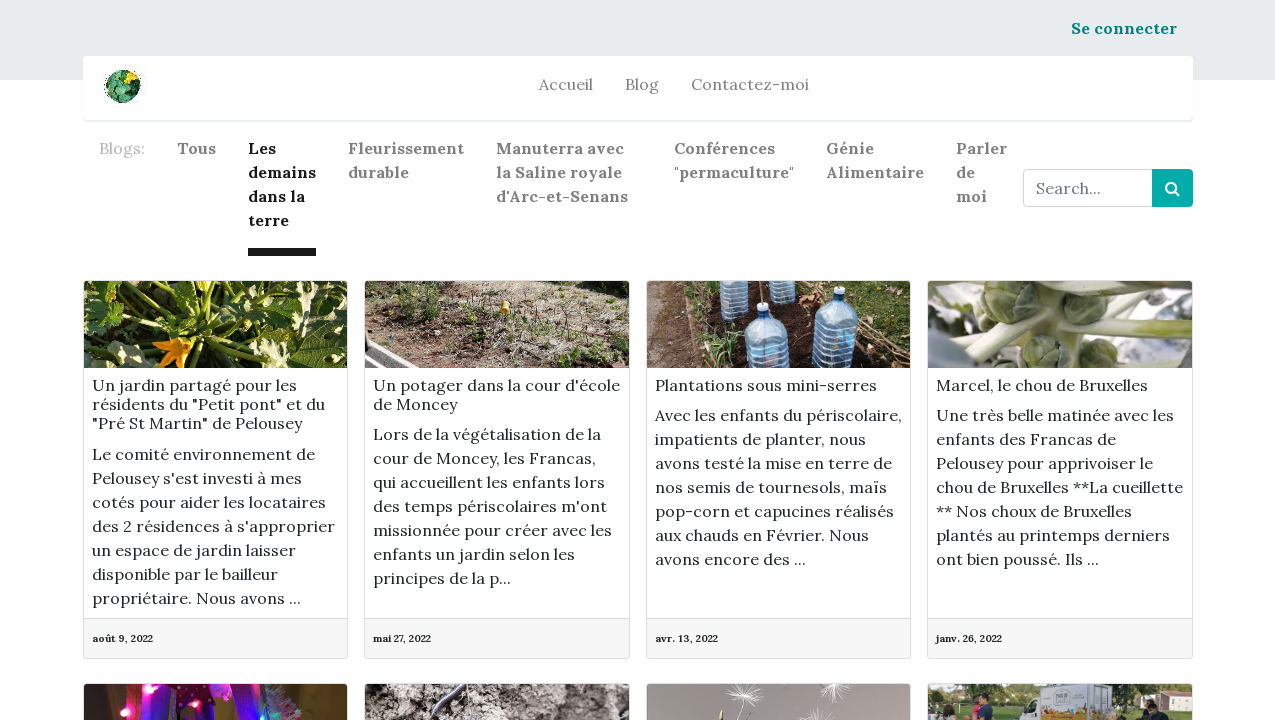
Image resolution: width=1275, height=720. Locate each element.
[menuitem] (566, 88)
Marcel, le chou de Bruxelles (1042, 385)
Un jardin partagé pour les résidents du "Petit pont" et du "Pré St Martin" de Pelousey (208, 404)
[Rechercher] (1172, 188)
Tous (196, 148)
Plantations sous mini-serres (766, 385)
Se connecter (1124, 28)
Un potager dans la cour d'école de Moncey (496, 395)
